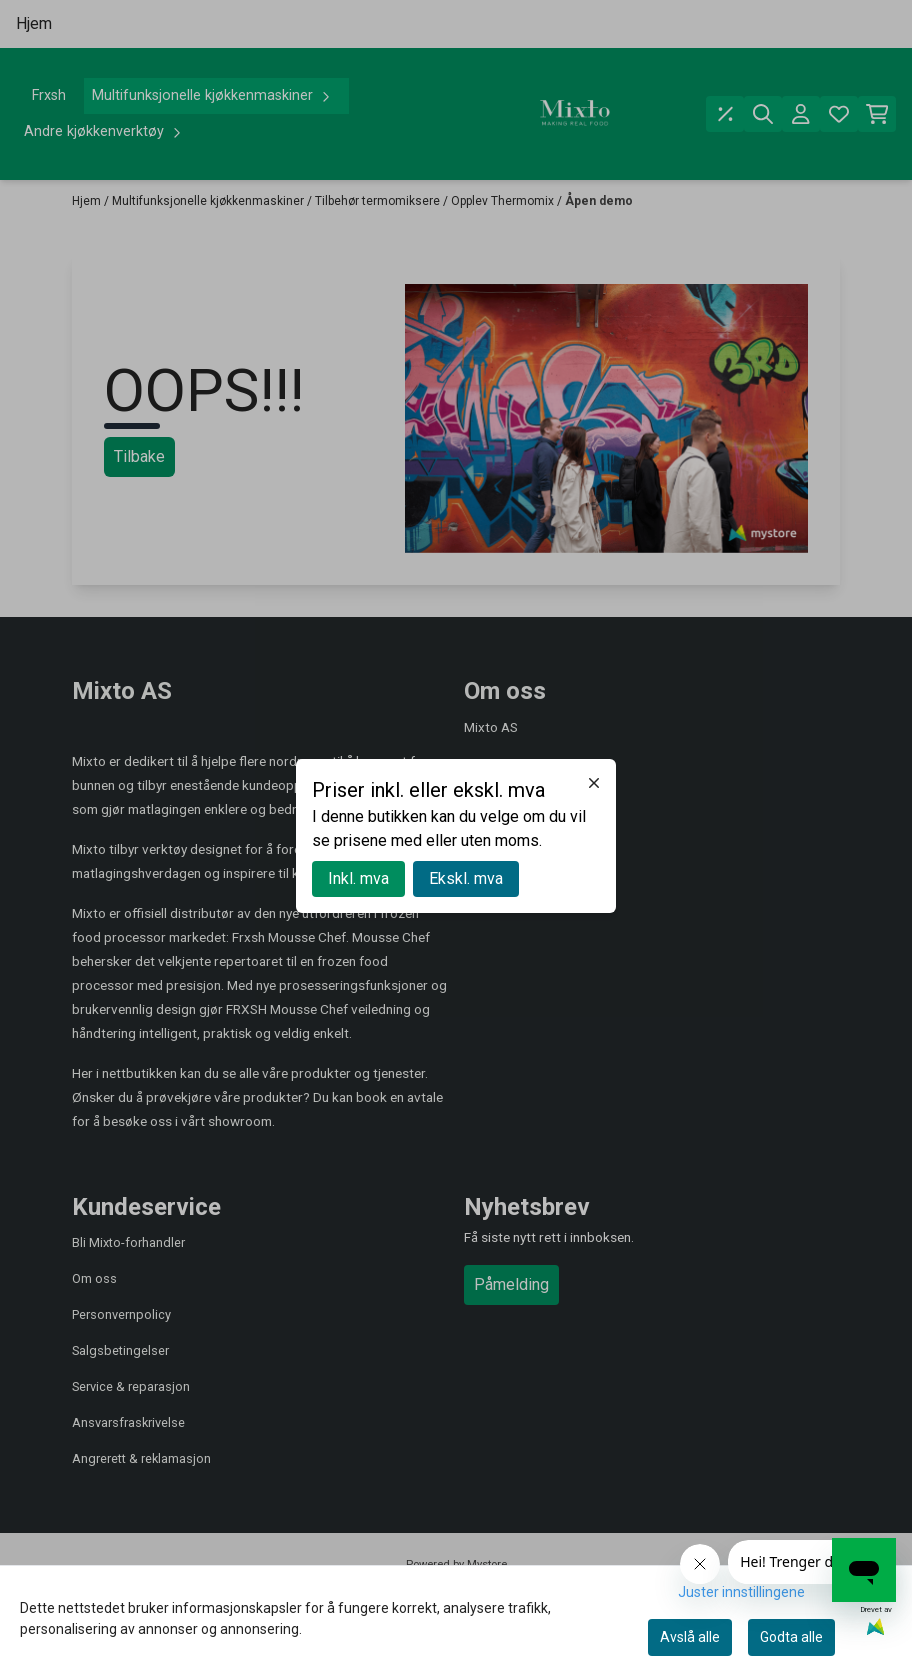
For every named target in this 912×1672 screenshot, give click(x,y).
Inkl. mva (358, 878)
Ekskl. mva (466, 878)
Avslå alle (690, 1637)
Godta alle (791, 1637)
